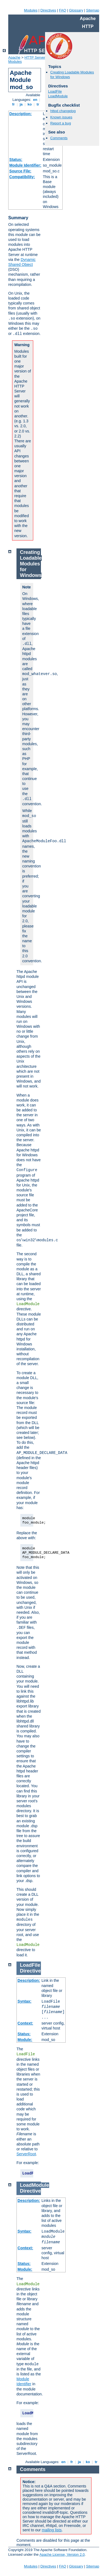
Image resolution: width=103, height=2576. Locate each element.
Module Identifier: (25, 165)
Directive (30, 1971)
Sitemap (92, 10)
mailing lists (52, 2530)
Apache (14, 57)
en (35, 100)
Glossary (76, 10)
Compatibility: (22, 177)
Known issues (61, 117)
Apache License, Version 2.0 (62, 2554)
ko (30, 104)
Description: (20, 114)
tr (38, 104)
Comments (59, 138)
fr (13, 104)
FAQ (62, 10)
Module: (25, 2039)
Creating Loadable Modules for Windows (31, 564)
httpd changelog (63, 111)
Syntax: (25, 2001)
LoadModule (58, 96)
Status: (15, 159)
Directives (48, 10)
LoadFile (55, 91)
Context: (25, 2023)
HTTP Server (34, 57)
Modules (30, 10)
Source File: (20, 171)
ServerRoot (26, 2154)
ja (21, 104)
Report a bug (60, 123)
